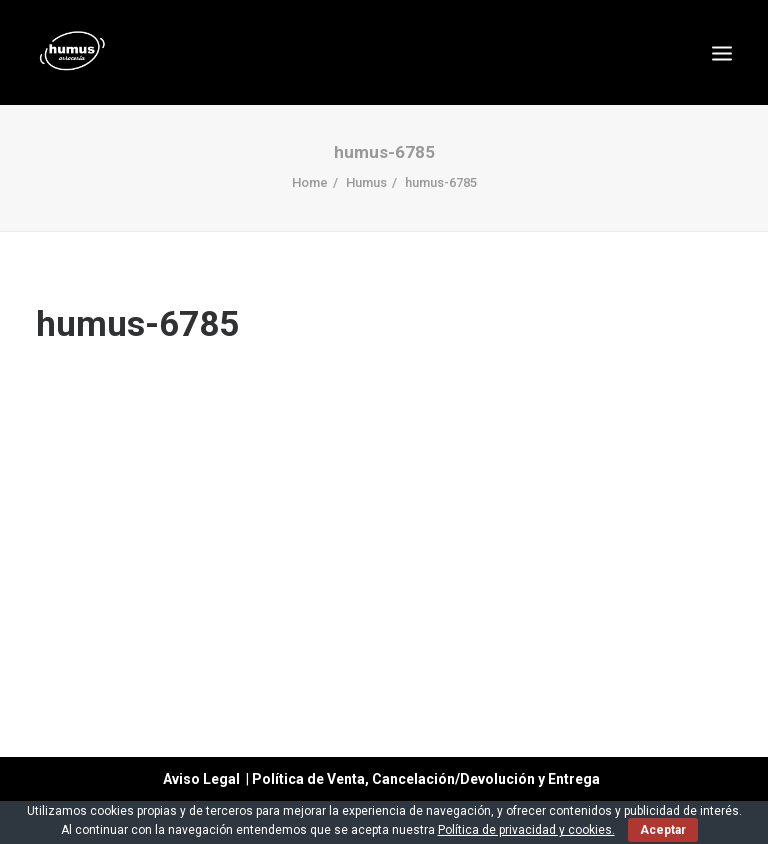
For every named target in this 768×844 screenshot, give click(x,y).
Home (310, 182)
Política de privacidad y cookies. (526, 830)
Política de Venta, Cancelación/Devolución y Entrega (429, 779)
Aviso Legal (201, 779)
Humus (366, 182)
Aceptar (663, 830)
